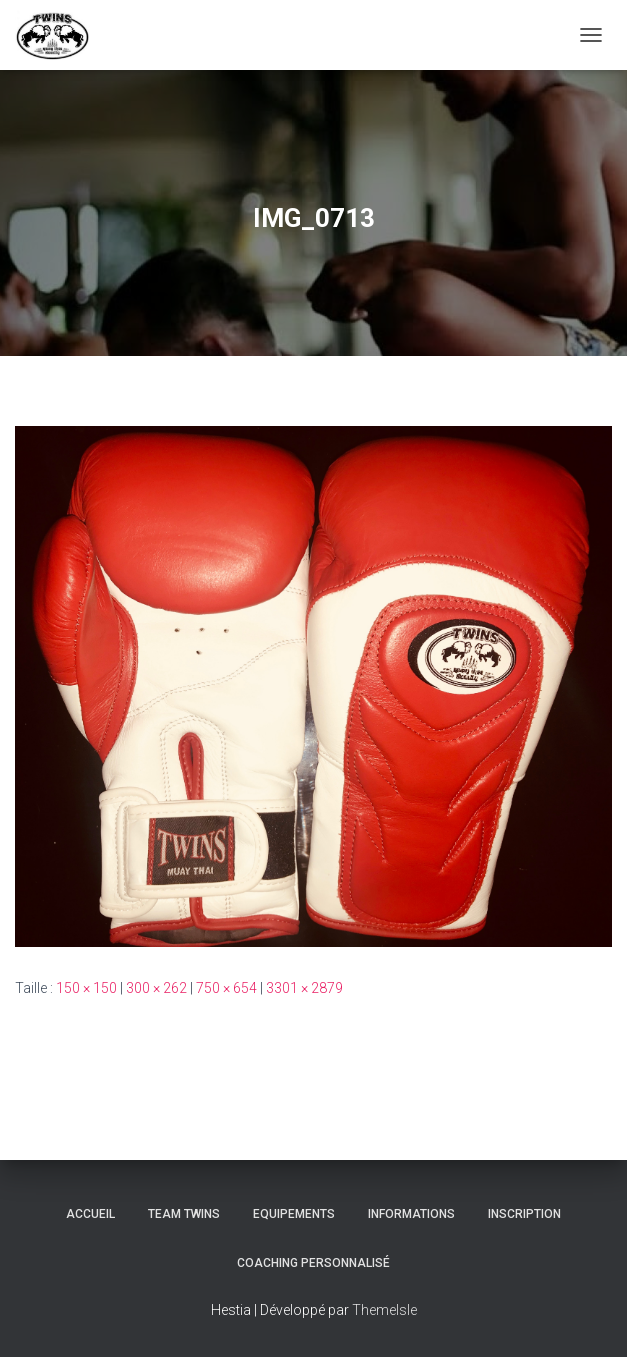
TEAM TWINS (184, 1214)
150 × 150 (86, 988)
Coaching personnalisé (313, 1263)
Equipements (294, 1214)
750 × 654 (226, 988)
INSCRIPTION (524, 1214)
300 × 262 (156, 988)
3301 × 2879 (304, 988)
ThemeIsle (384, 1310)
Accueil (90, 1214)
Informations (411, 1214)
